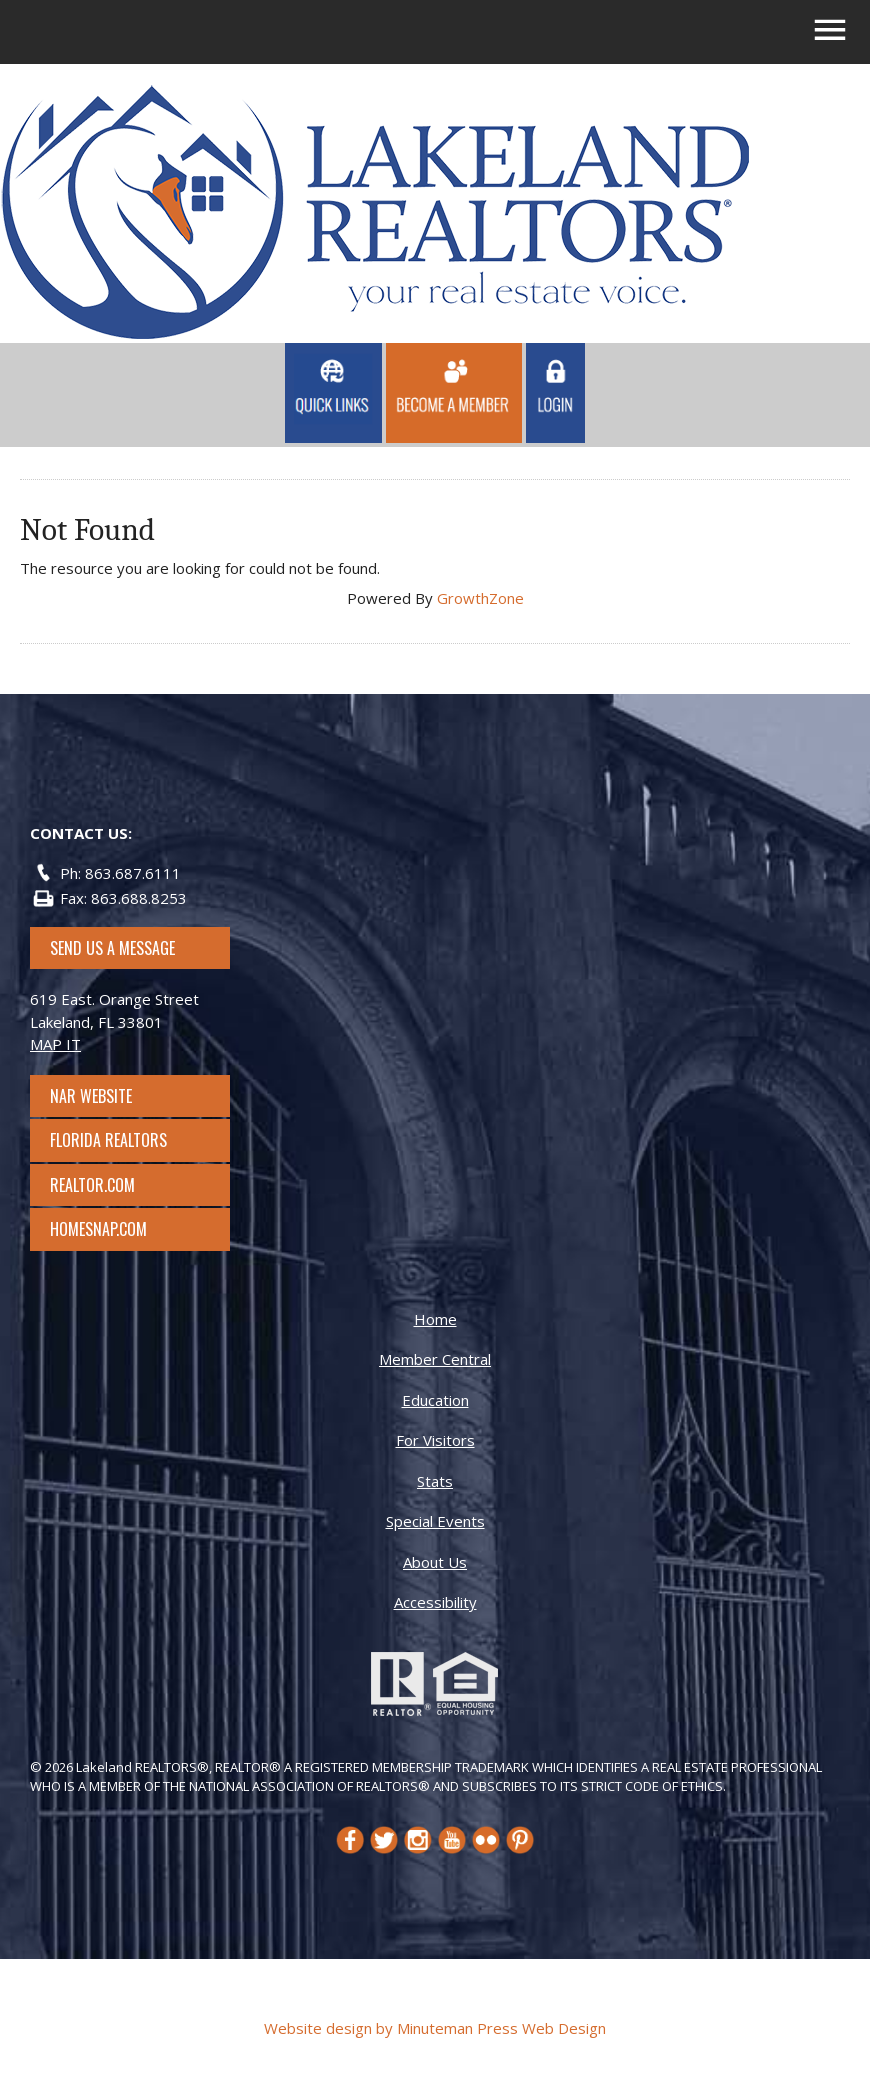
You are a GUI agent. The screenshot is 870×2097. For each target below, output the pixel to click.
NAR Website (109, 1096)
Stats (435, 1481)
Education (435, 1400)
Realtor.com (110, 1185)
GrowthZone (480, 598)
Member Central (435, 1359)
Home (435, 1319)
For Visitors (435, 1440)
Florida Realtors (108, 1140)
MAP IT (55, 1044)
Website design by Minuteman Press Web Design (435, 2028)
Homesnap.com (108, 1229)
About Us (435, 1562)
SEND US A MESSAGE (112, 948)
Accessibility (435, 1602)
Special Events (435, 1521)
